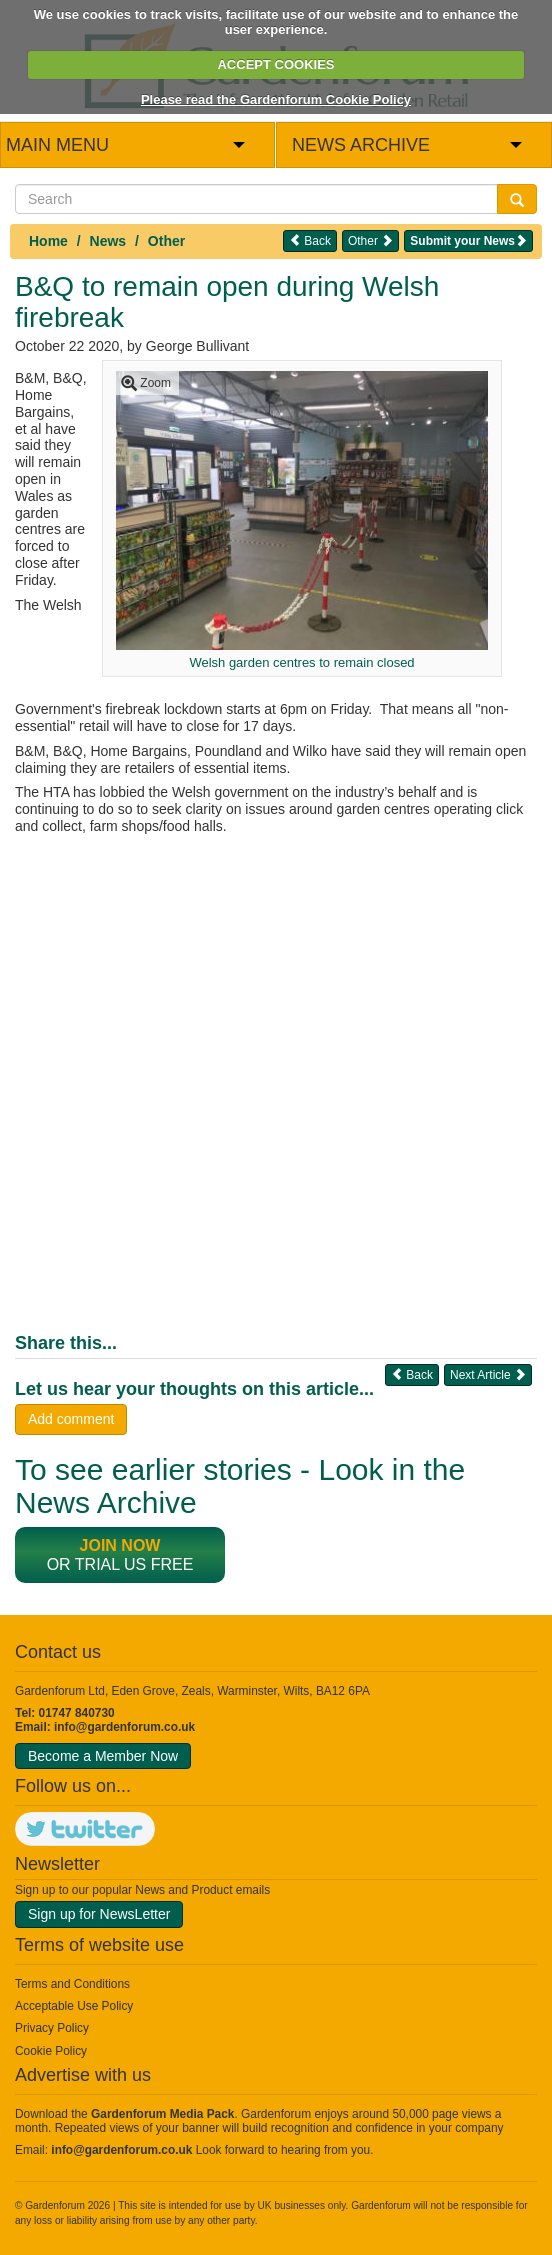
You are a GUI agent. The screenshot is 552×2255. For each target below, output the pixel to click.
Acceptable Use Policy (74, 2006)
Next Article (488, 1374)
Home (48, 241)
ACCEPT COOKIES (275, 64)
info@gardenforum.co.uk (124, 1727)
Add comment (71, 1419)
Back (310, 240)
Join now (120, 1545)
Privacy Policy (52, 2028)
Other (166, 241)
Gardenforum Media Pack (162, 2114)
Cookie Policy (51, 2051)
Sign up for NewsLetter (99, 1914)
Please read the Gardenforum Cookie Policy (276, 99)
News (108, 241)
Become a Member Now (103, 1756)
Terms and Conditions (72, 1984)
